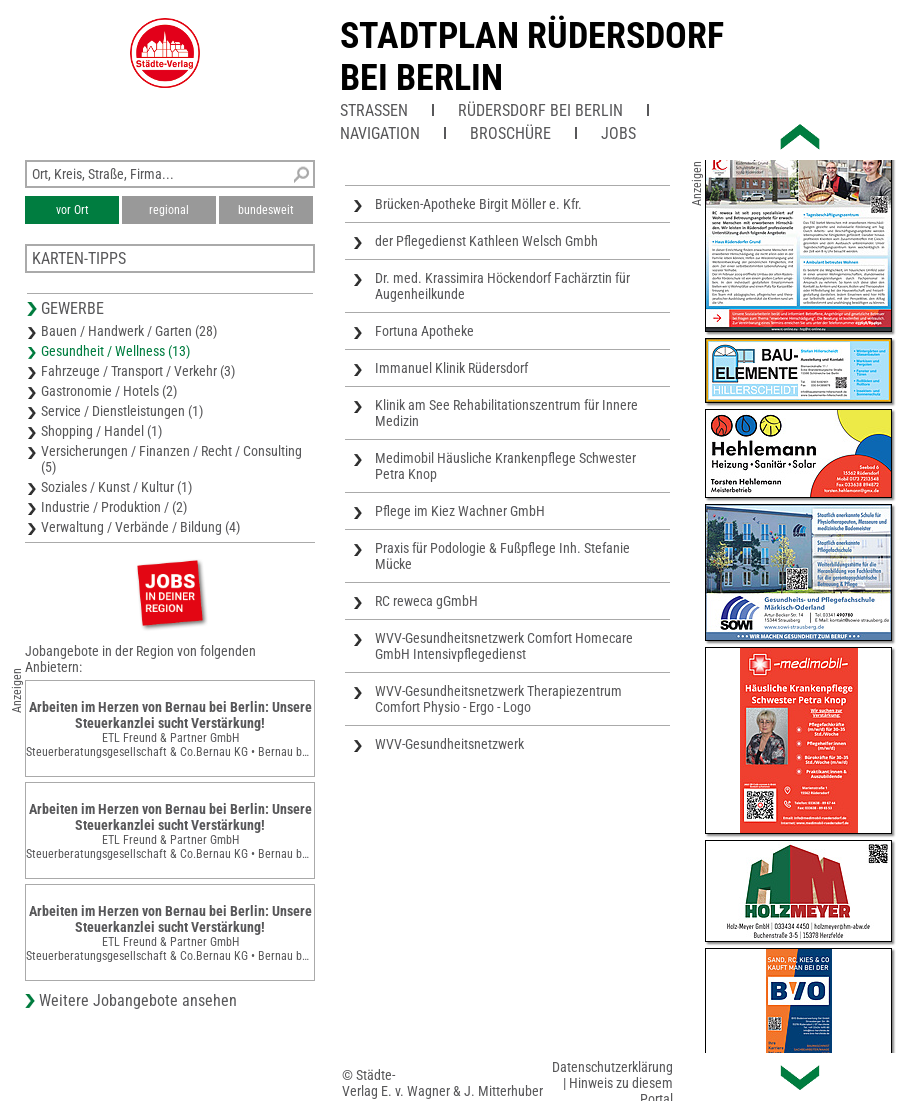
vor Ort (72, 210)
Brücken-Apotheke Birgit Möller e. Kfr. (478, 204)
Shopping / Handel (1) (101, 431)
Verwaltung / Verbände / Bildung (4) (140, 527)
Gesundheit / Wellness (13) (115, 351)
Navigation (380, 133)
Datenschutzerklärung (612, 1067)
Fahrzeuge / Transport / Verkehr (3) (138, 371)
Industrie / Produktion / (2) (114, 507)
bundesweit (266, 210)
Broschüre (510, 133)
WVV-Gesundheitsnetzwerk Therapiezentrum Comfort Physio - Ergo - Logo (498, 699)
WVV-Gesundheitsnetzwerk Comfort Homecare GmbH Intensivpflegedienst (504, 646)
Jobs (618, 133)
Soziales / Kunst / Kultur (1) (116, 487)
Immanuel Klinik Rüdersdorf (451, 368)
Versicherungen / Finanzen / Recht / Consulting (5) (171, 459)
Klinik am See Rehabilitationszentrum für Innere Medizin (506, 413)
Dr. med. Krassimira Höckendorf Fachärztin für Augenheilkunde (502, 286)
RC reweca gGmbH (426, 601)
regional (169, 210)
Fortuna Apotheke (424, 331)
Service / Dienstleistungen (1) (122, 411)
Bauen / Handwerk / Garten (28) (129, 331)
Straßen (374, 110)
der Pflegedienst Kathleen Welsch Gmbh (486, 241)
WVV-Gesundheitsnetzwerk (449, 744)
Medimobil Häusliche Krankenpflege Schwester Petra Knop (505, 466)
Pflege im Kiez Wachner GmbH (460, 511)
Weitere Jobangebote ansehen (138, 1000)
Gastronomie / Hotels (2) (109, 391)
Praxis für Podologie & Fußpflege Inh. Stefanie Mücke (502, 556)
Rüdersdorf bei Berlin (540, 110)
